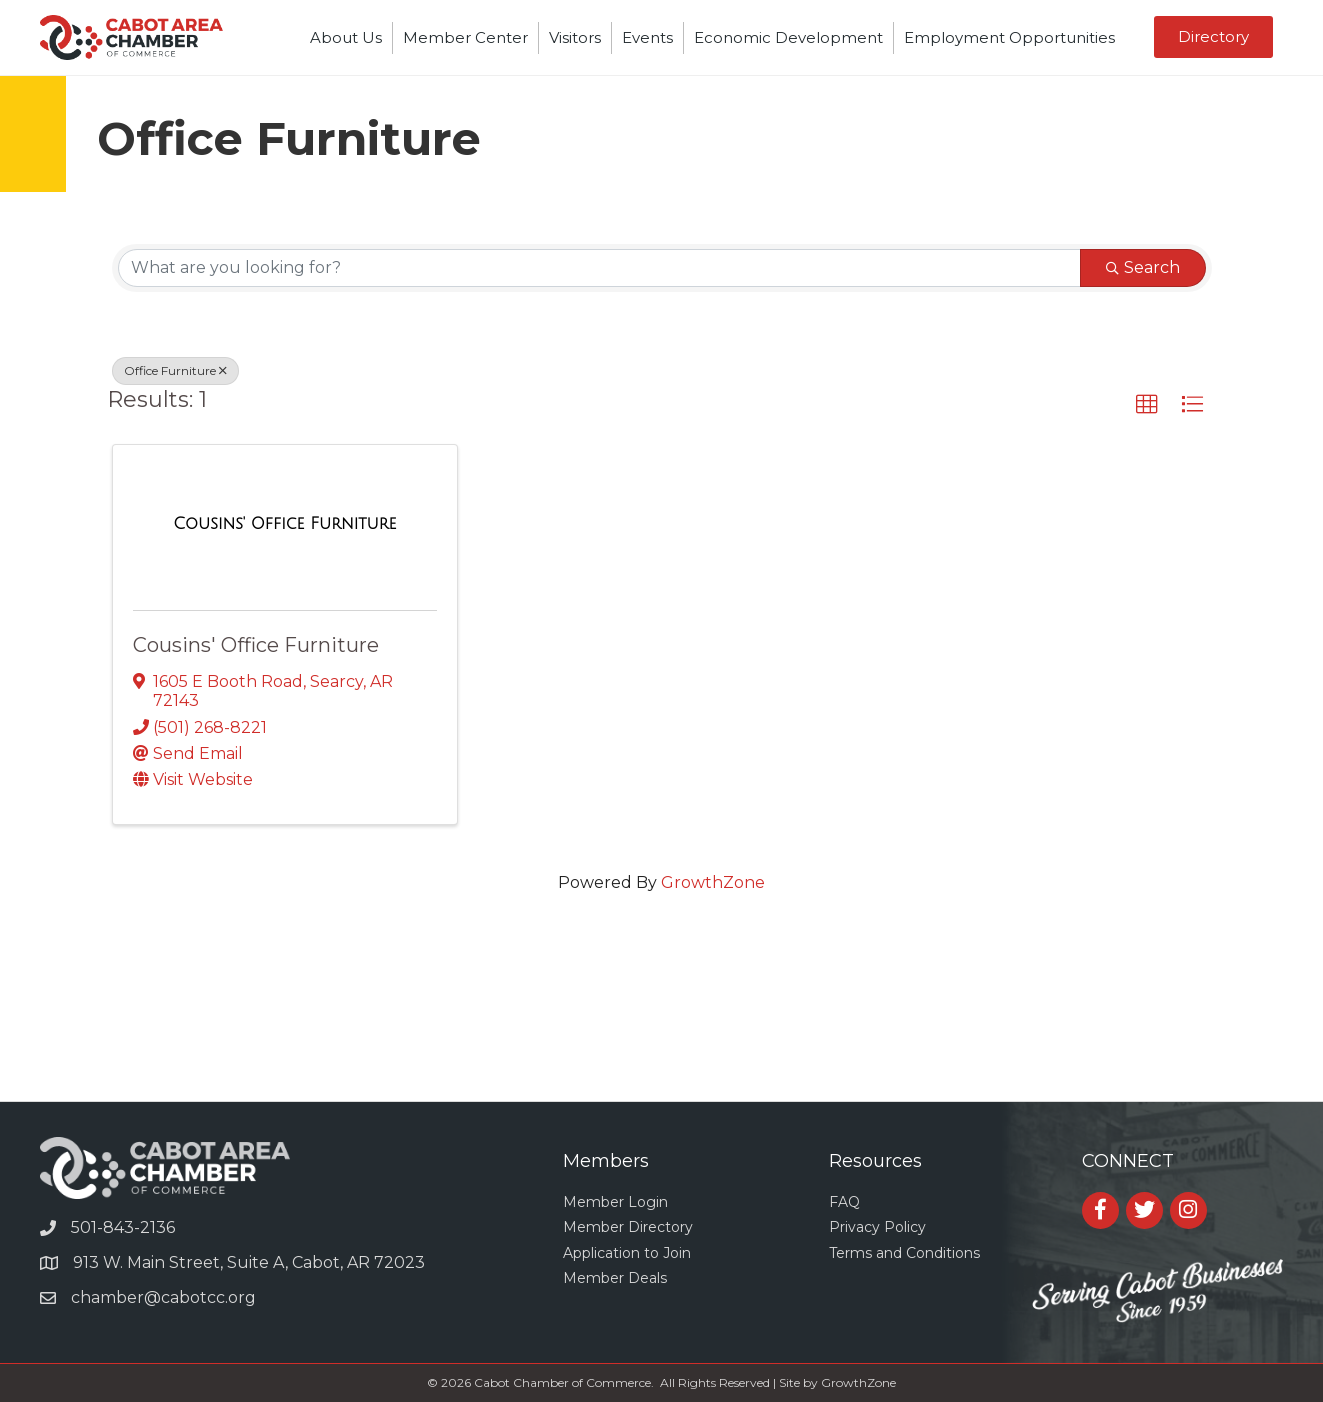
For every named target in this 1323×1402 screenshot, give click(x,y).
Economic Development (788, 37)
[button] (1147, 405)
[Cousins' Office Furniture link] (284, 524)
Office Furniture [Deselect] (175, 370)
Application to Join (627, 1253)
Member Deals (615, 1278)
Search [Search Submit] (1143, 267)
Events (647, 37)
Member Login (615, 1202)
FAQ (844, 1202)
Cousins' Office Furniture (256, 645)
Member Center (465, 37)
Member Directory (628, 1227)
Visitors (575, 37)
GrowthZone (713, 882)
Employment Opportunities (1009, 37)
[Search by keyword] (599, 268)
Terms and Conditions (904, 1253)
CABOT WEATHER (661, 1026)
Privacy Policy (877, 1227)
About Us (346, 37)
